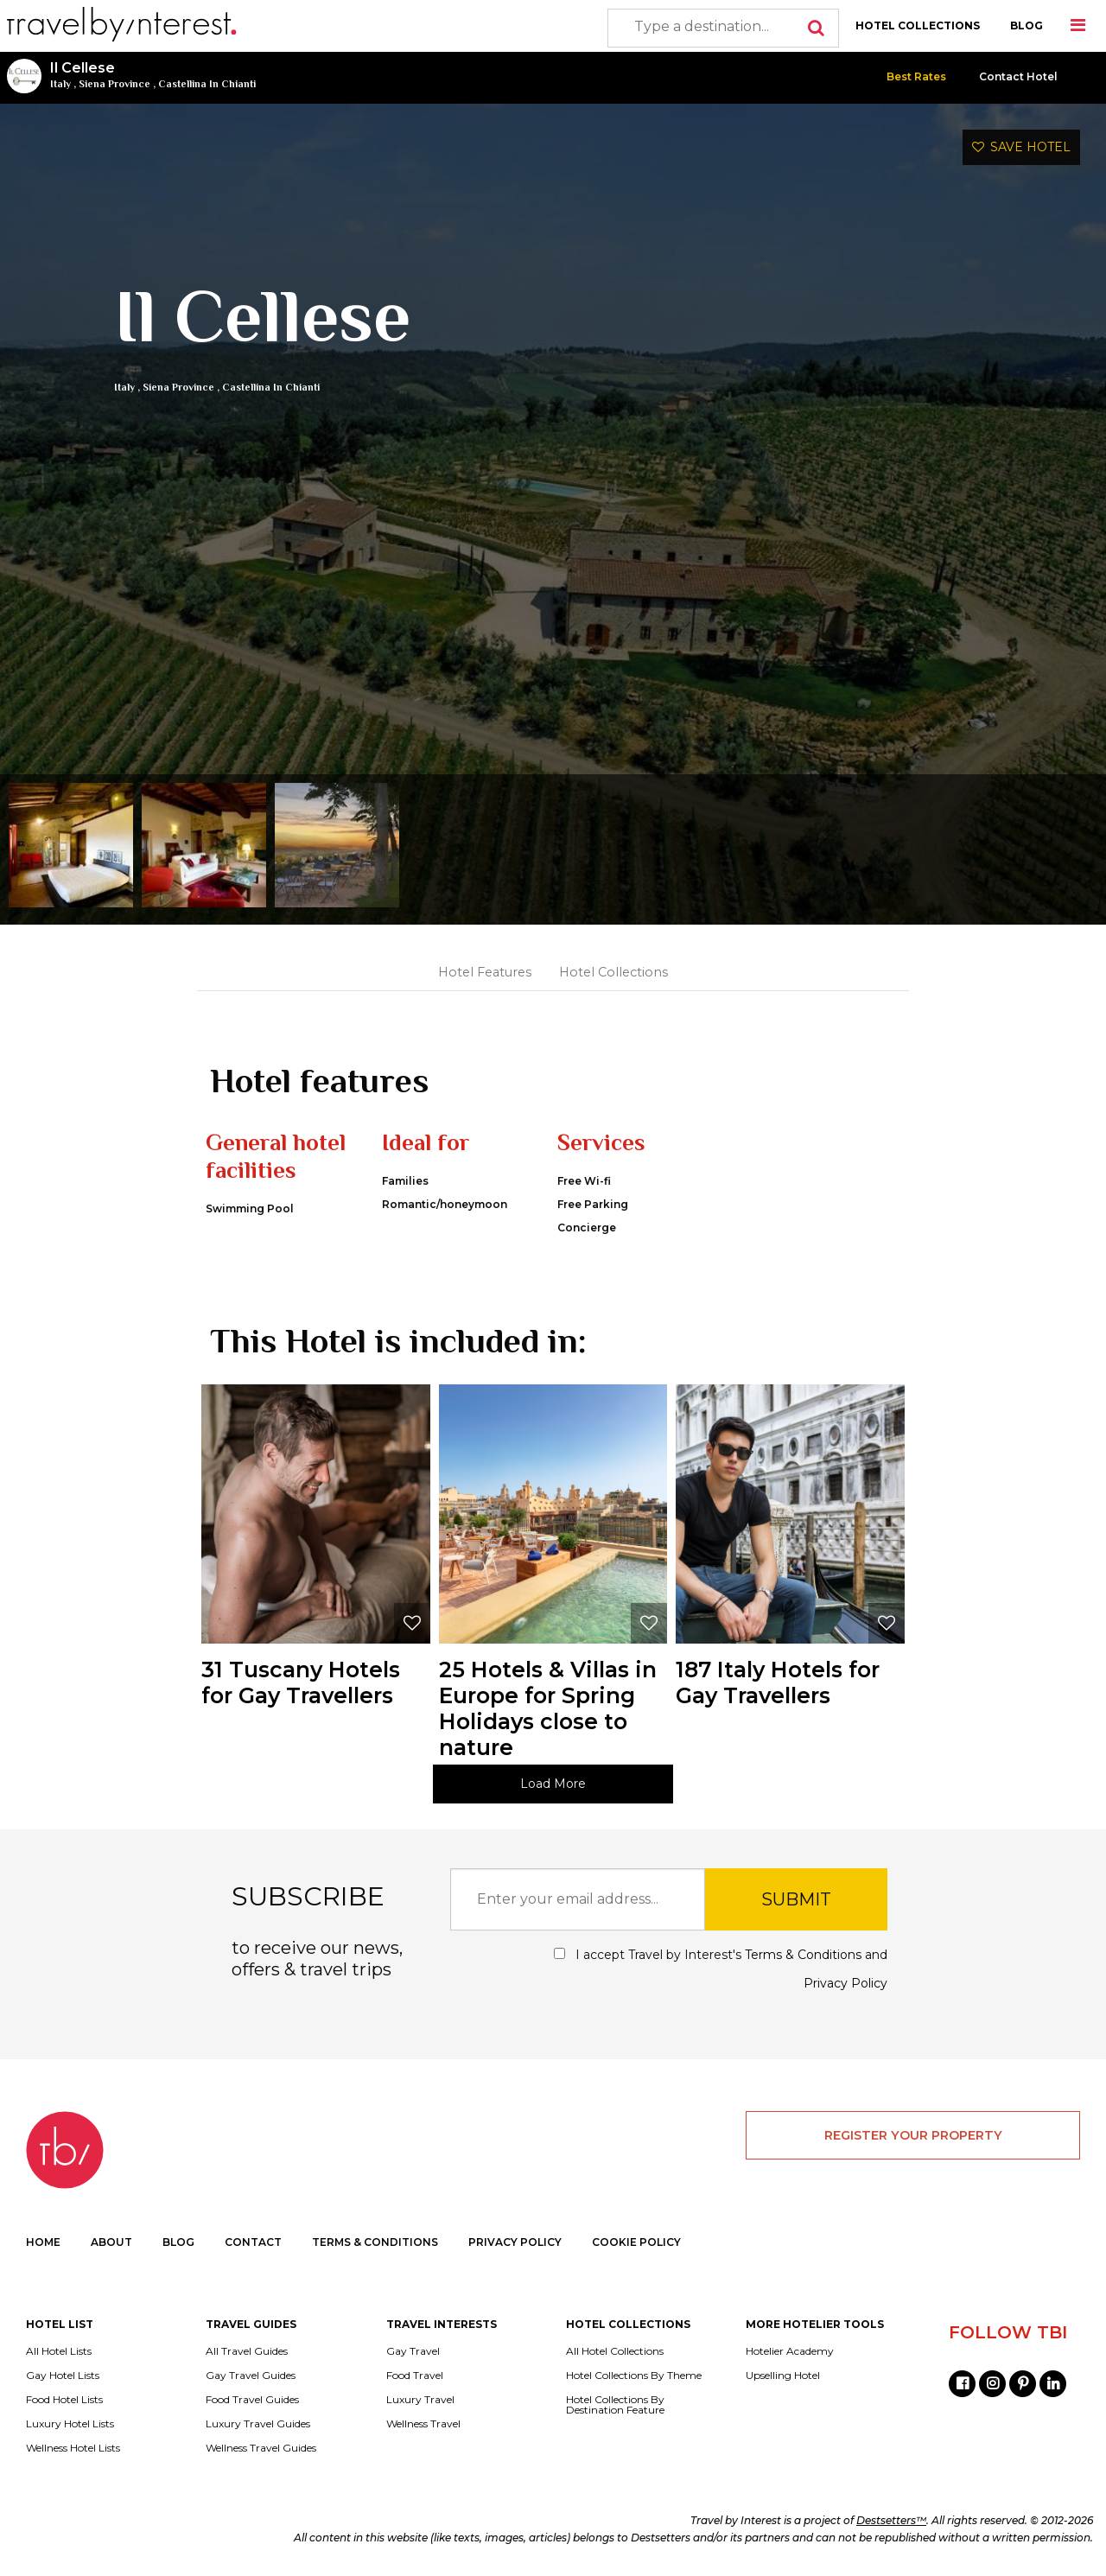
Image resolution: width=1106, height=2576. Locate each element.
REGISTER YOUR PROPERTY (913, 2135)
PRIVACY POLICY (515, 2242)
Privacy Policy (845, 1983)
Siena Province (114, 84)
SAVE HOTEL (1021, 147)
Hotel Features (484, 972)
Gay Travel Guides (251, 2375)
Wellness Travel (423, 2424)
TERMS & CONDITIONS (375, 2242)
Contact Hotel (1018, 76)
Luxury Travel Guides (258, 2424)
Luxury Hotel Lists (70, 2424)
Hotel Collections (613, 972)
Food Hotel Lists (64, 2400)
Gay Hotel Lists (62, 2375)
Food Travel (414, 2375)
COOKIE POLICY (636, 2242)
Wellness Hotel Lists (73, 2448)
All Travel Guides (247, 2351)
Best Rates (916, 76)
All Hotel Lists (59, 2351)
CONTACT (253, 2242)
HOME (43, 2242)
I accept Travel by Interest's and (720, 1969)
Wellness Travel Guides (261, 2448)
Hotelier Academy (790, 2351)
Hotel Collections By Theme (634, 2375)
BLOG (1026, 25)
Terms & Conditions (803, 1954)
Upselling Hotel (783, 2375)
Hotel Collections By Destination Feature (615, 2405)
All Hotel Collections (615, 2351)
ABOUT (111, 2242)
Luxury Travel (420, 2400)
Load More (553, 1783)
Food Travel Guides (252, 2400)
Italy (60, 84)
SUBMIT (796, 1899)
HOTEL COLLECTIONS (917, 25)
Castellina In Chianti (207, 84)
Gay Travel (413, 2351)
